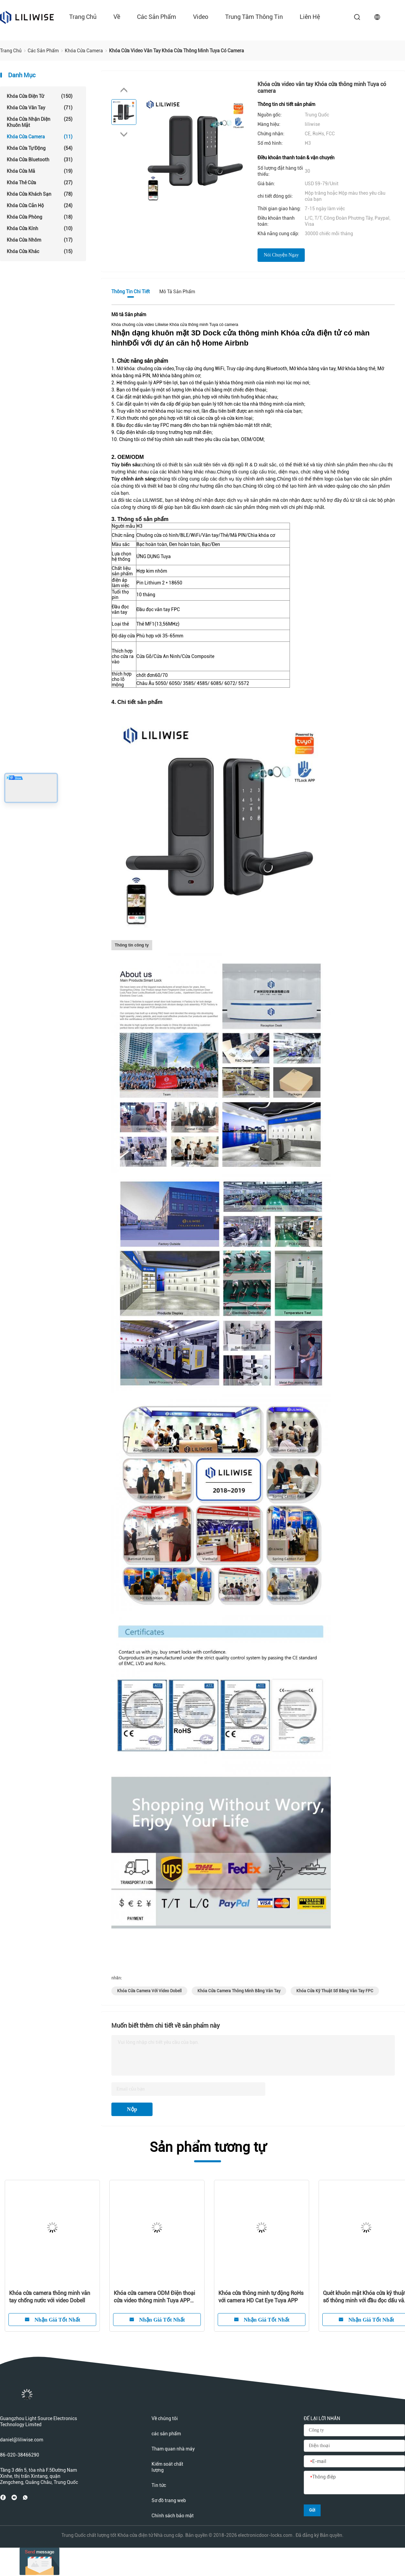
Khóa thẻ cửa (40, 183)
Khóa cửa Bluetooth (40, 160)
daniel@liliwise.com (21, 2439)
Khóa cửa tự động (40, 148)
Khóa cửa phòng (40, 217)
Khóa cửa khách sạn (40, 194)
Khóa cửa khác (40, 251)
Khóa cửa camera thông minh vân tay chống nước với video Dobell (49, 2297)
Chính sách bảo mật (173, 2515)
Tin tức (159, 2485)
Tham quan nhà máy (173, 2448)
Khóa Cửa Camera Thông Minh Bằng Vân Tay (238, 1991)
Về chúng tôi (165, 2418)
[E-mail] (354, 2462)
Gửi (312, 2510)
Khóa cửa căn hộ (40, 205)
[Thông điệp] (354, 2483)
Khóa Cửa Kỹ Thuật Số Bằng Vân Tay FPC (334, 1991)
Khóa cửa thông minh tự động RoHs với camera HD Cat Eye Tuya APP (260, 2297)
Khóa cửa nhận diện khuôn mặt (40, 122)
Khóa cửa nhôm (40, 240)
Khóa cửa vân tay (40, 108)
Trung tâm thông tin (254, 16)
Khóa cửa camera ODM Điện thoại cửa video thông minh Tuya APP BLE (154, 2297)
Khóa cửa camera (40, 137)
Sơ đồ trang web (169, 2500)
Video (200, 16)
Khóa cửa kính (40, 228)
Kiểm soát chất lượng (167, 2467)
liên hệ (310, 16)
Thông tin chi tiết (130, 291)
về (116, 16)
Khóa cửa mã (40, 171)
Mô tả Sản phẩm (177, 291)
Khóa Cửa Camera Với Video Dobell (149, 1991)
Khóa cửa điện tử (40, 96)
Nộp (132, 2109)
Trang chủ (83, 16)
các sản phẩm (156, 16)
